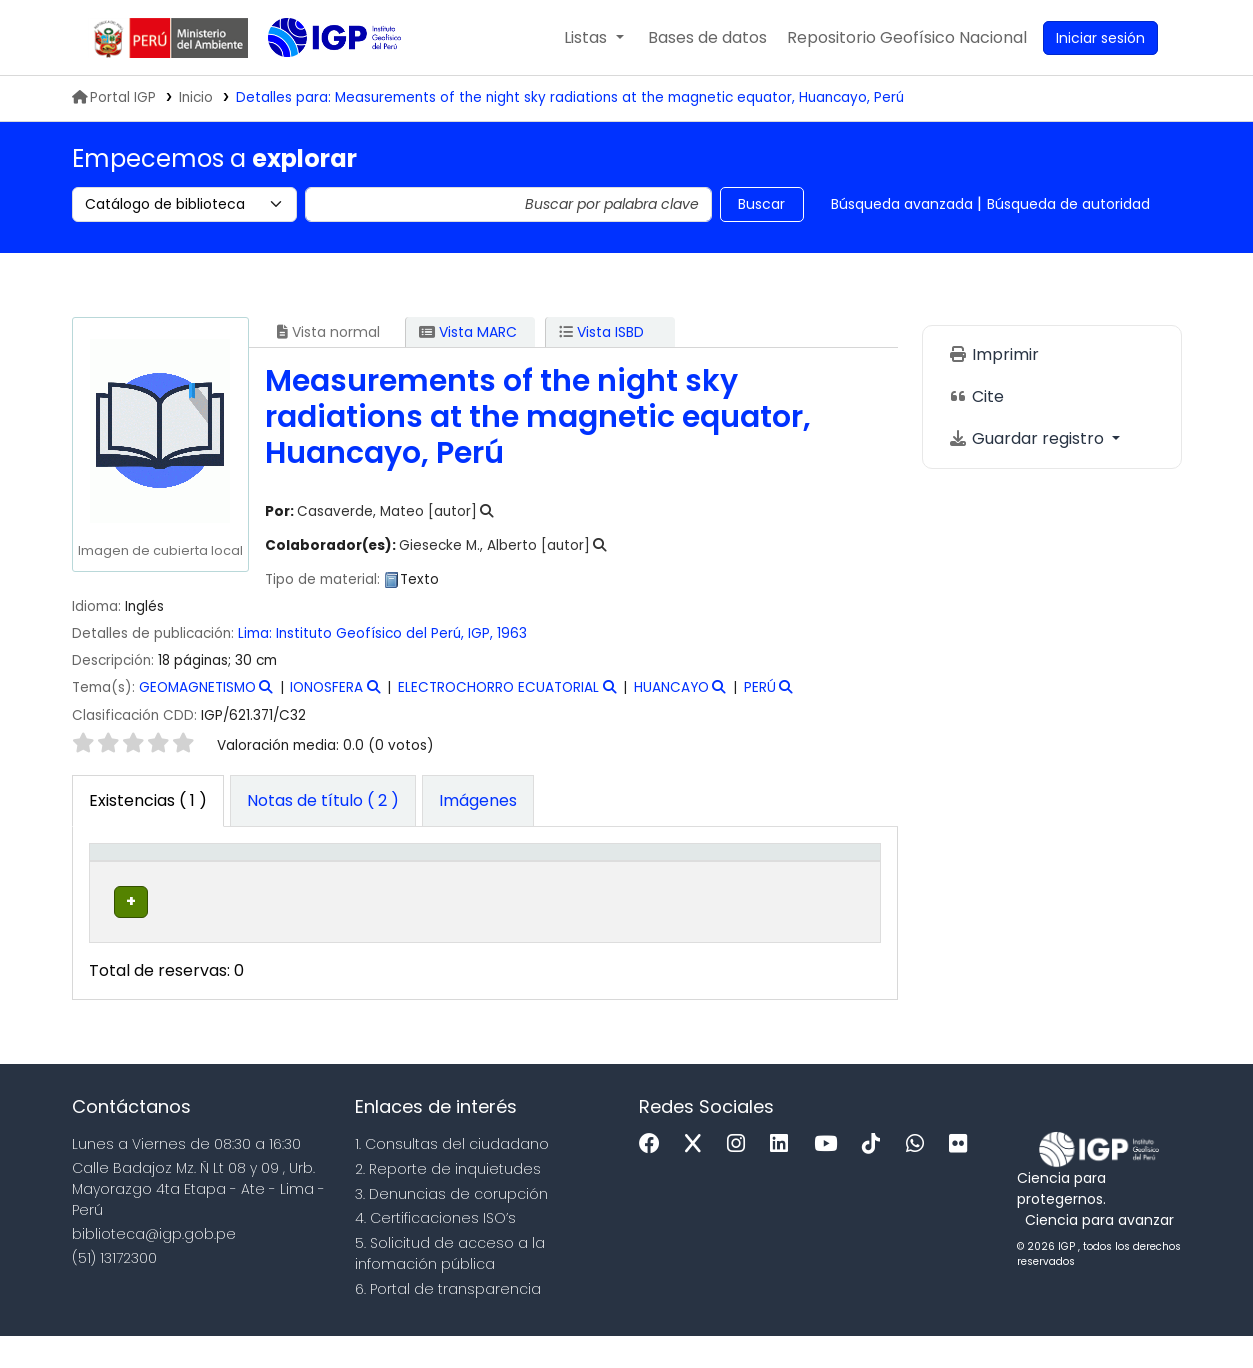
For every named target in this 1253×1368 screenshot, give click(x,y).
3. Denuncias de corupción (451, 1226)
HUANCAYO (671, 687)
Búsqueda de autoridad (1068, 204)
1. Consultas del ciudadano (452, 1177)
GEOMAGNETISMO (197, 687)
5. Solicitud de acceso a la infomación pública (450, 1286)
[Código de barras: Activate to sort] (814, 874)
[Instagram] (741, 1177)
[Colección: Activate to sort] (394, 874)
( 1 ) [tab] (148, 800)
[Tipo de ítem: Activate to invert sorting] (141, 874)
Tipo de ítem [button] (126, 873)
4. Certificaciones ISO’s (435, 1251)
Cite (976, 396)
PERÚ (760, 687)
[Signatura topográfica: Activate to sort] (554, 874)
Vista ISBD (601, 332)
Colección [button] (382, 884)
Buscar (761, 204)
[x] (698, 1177)
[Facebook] (654, 1177)
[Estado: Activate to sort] (703, 874)
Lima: (255, 633)
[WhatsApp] (920, 1177)
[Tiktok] (876, 1177)
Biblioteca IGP (318, 78)
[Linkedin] (784, 1177)
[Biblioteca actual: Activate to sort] (265, 874)
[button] (593, 38)
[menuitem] (907, 38)
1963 (512, 633)
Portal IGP (114, 97)
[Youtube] (830, 1177)
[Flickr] (963, 1177)
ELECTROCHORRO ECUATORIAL (498, 687)
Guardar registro (1028, 438)
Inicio (196, 97)
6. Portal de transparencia (448, 1321)
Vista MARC (468, 332)
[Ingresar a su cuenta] (1100, 38)
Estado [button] (692, 884)
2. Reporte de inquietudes (448, 1201)
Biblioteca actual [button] (241, 873)
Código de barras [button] (797, 873)
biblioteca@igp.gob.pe (154, 1266)
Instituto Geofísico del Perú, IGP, (384, 633)
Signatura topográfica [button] (507, 873)
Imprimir (993, 354)
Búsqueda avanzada (902, 204)
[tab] (323, 801)
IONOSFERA (326, 687)
